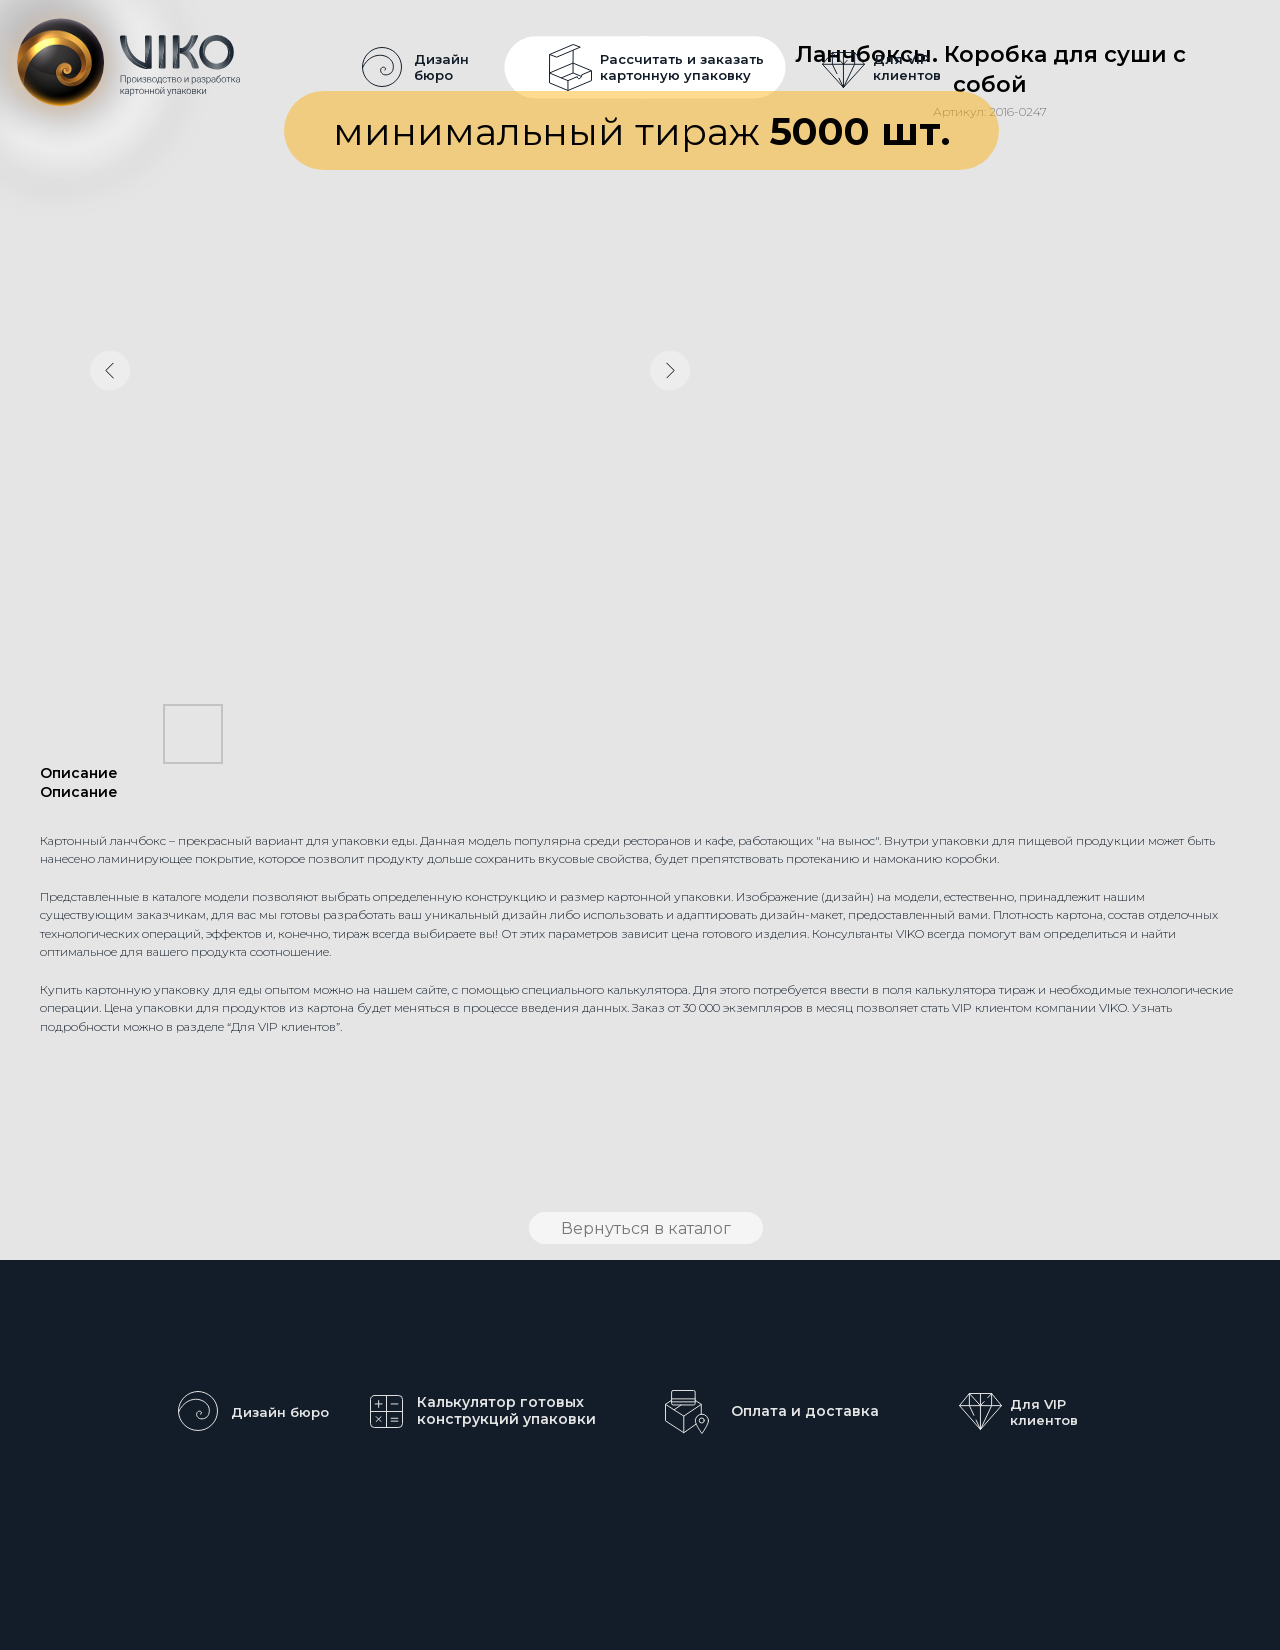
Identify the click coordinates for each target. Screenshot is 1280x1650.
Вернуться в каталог (646, 1228)
